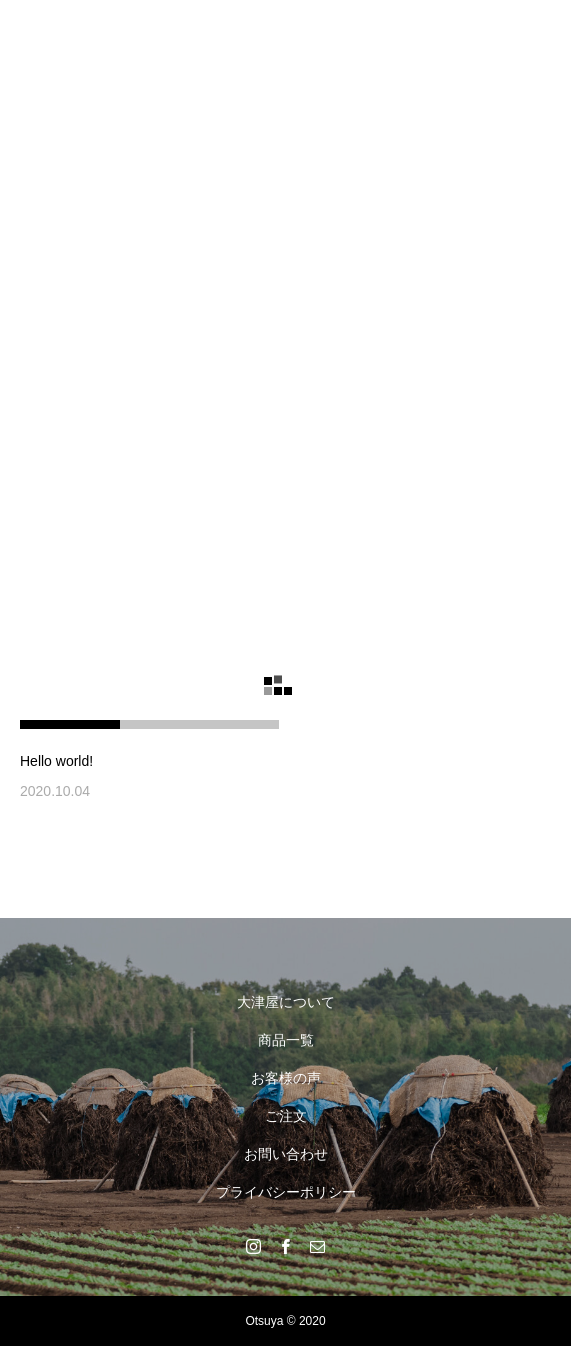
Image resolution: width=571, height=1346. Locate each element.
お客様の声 (286, 1078)
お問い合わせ (286, 1154)
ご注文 (286, 1116)
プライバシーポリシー (286, 1192)
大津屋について (286, 1002)
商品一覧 (286, 1040)
